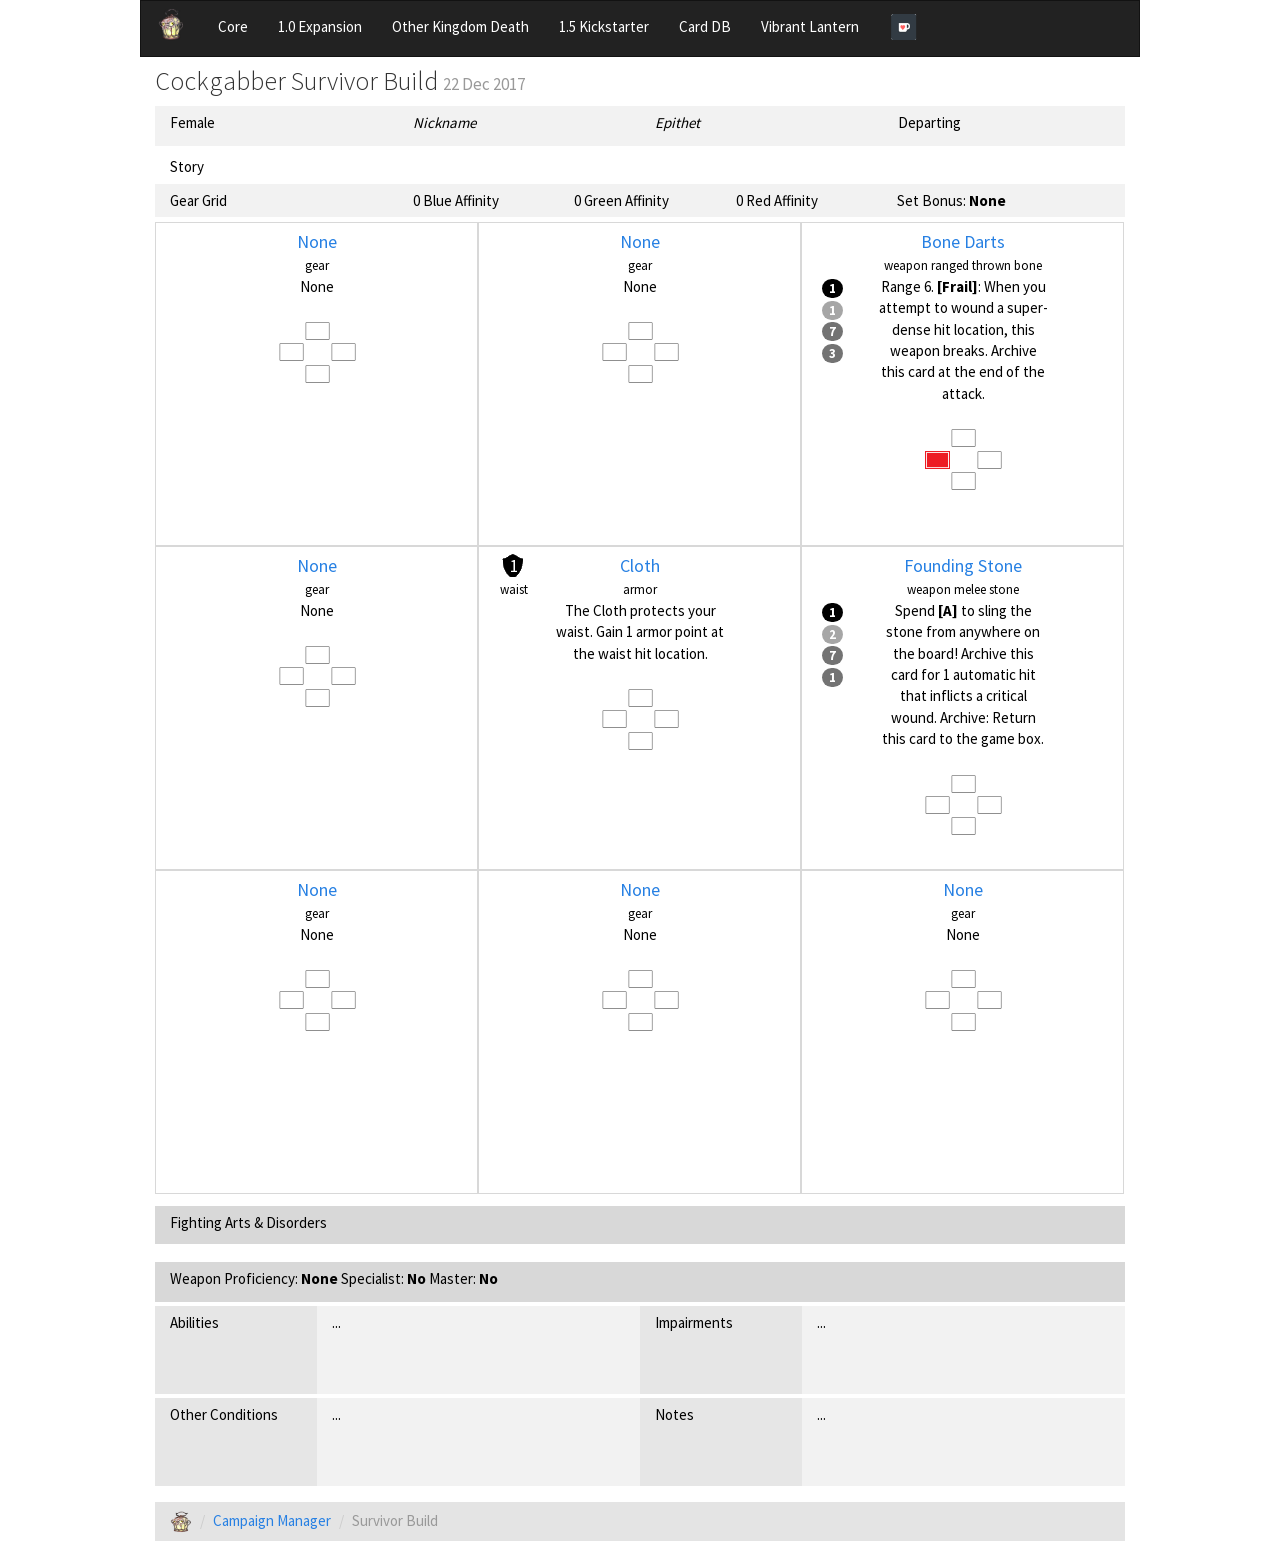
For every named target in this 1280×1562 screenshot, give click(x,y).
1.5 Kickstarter (604, 26)
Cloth (640, 565)
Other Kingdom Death (460, 26)
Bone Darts (963, 241)
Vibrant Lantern (810, 26)
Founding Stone (963, 565)
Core (233, 26)
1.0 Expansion (320, 26)
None (317, 241)
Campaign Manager (272, 1520)
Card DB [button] (705, 26)
